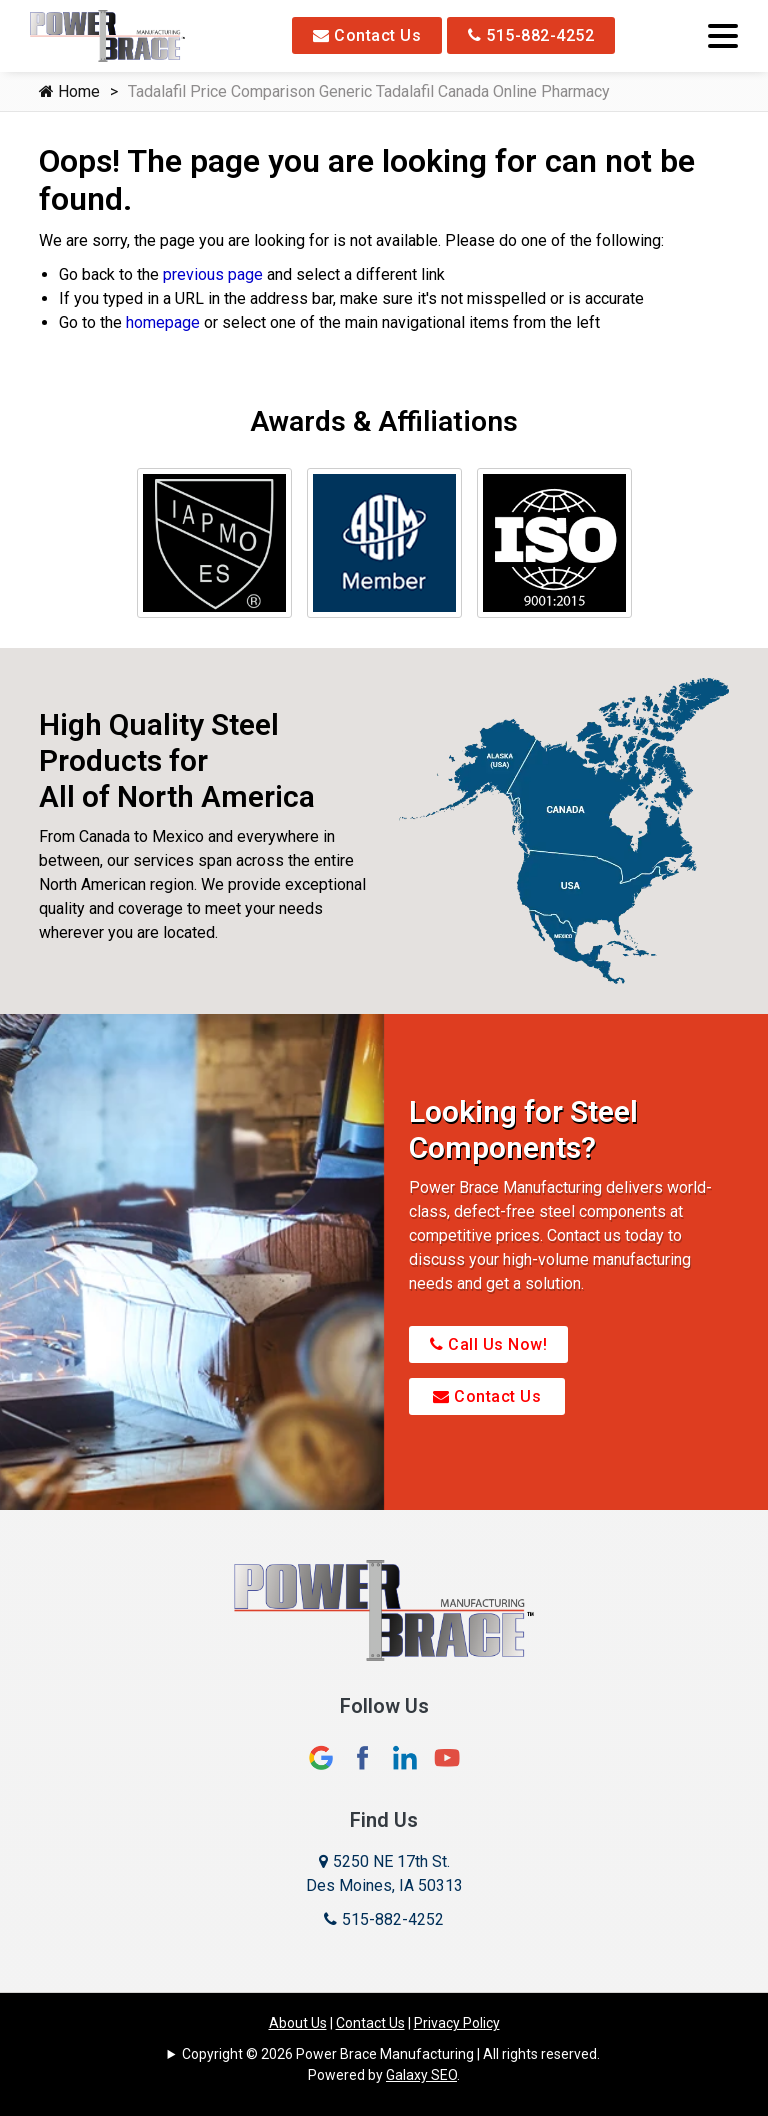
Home (69, 91)
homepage (163, 322)
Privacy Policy (457, 2023)
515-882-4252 (531, 35)
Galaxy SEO (421, 2075)
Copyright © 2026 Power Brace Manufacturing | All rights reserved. (391, 2054)
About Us (298, 2023)
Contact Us (367, 35)
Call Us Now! (488, 1344)
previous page (213, 274)
